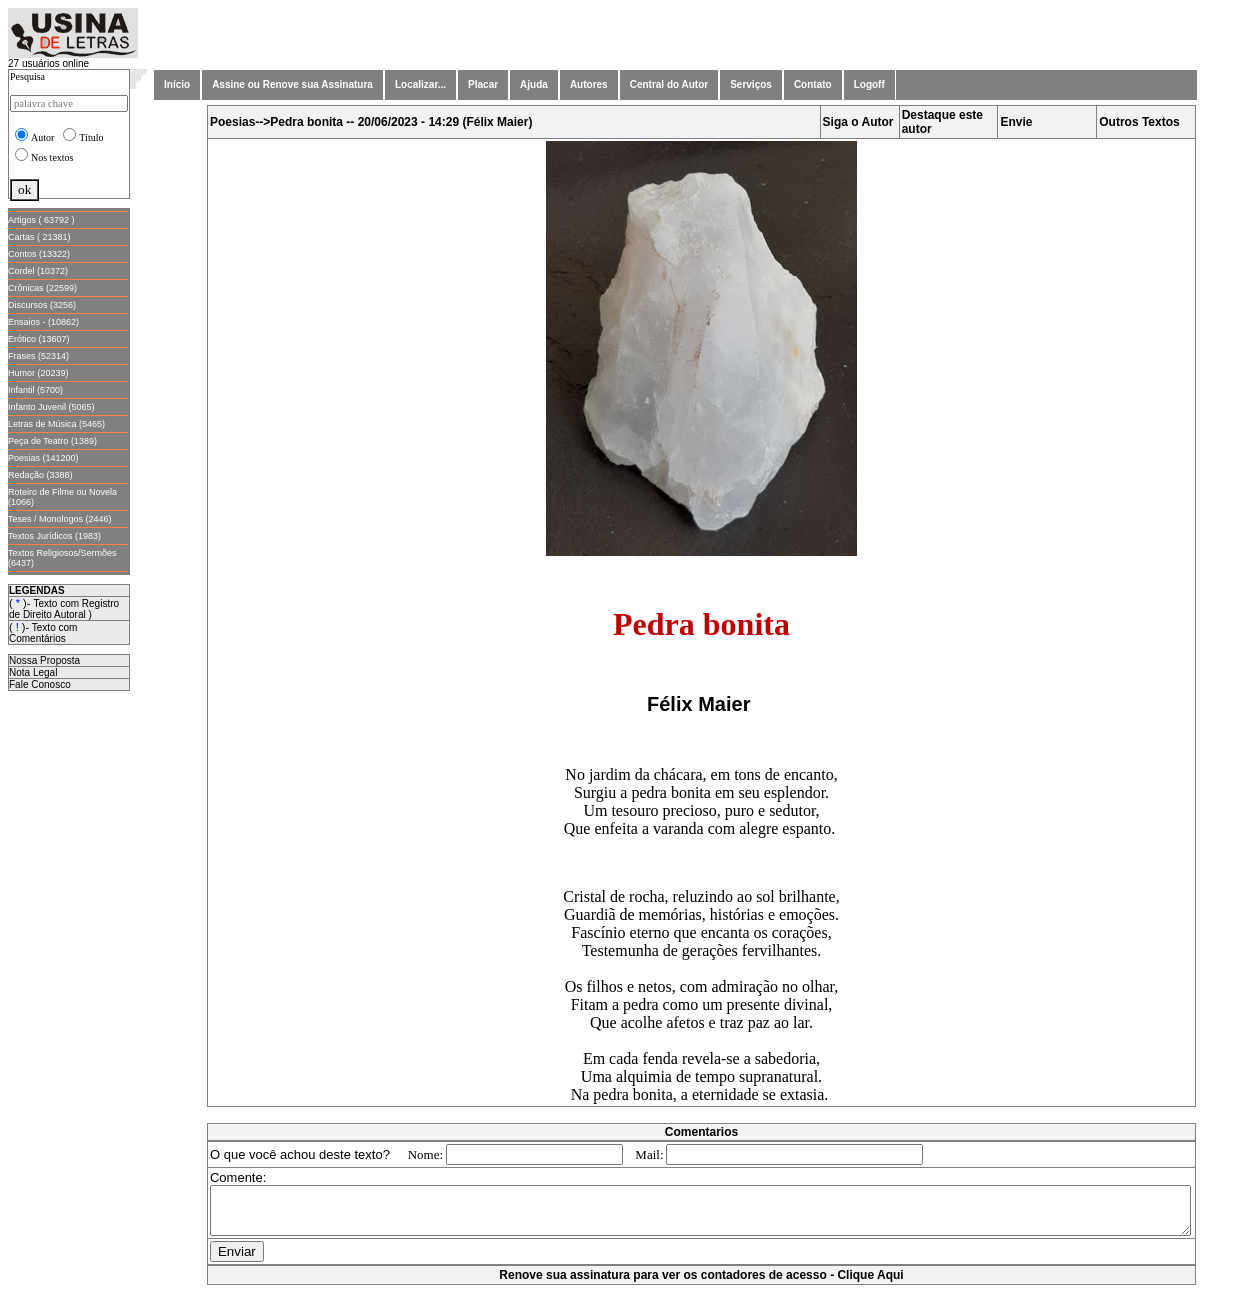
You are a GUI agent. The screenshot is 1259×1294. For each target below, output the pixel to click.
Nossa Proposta (44, 660)
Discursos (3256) (42, 305)
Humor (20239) (38, 373)
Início (177, 84)
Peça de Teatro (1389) (52, 441)
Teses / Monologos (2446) (60, 519)
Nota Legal (33, 672)
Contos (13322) (39, 254)
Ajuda (534, 84)
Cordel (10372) (38, 271)
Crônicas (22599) (42, 288)
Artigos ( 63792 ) (41, 220)
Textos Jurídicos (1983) (54, 536)
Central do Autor (669, 84)
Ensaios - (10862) (43, 322)
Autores (589, 84)
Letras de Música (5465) (56, 424)
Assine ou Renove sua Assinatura (292, 84)
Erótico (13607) (39, 339)
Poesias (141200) (43, 458)
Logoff (869, 84)
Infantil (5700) (35, 390)
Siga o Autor (862, 122)
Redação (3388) (40, 475)
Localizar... (420, 84)
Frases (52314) (38, 356)
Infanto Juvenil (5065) (51, 407)
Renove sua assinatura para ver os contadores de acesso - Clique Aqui (705, 1284)
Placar (483, 84)
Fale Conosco (40, 684)
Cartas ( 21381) (39, 237)
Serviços (751, 84)
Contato (813, 84)
